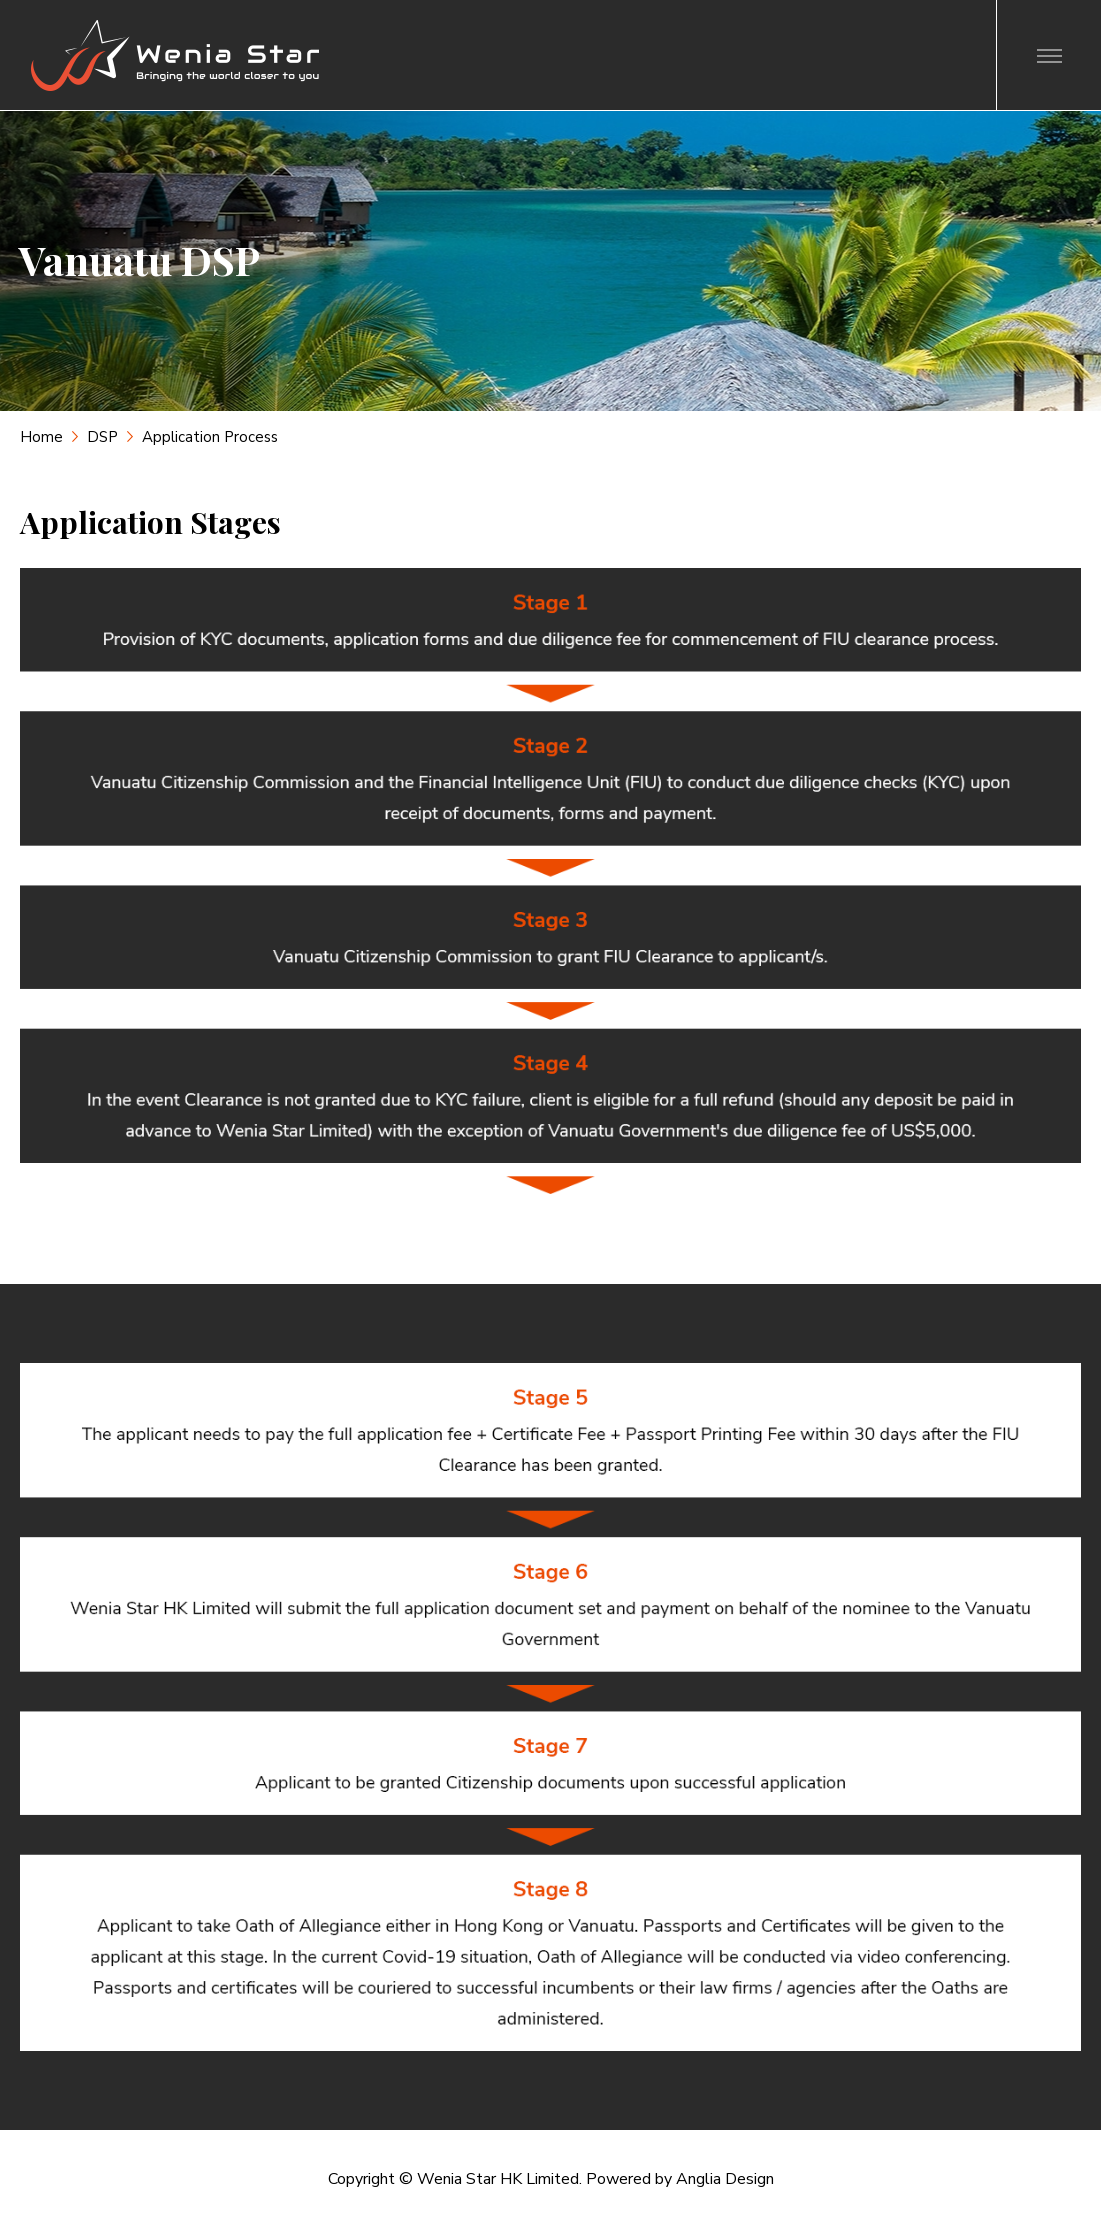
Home (41, 437)
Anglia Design (725, 2179)
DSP (102, 437)
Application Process (210, 437)
